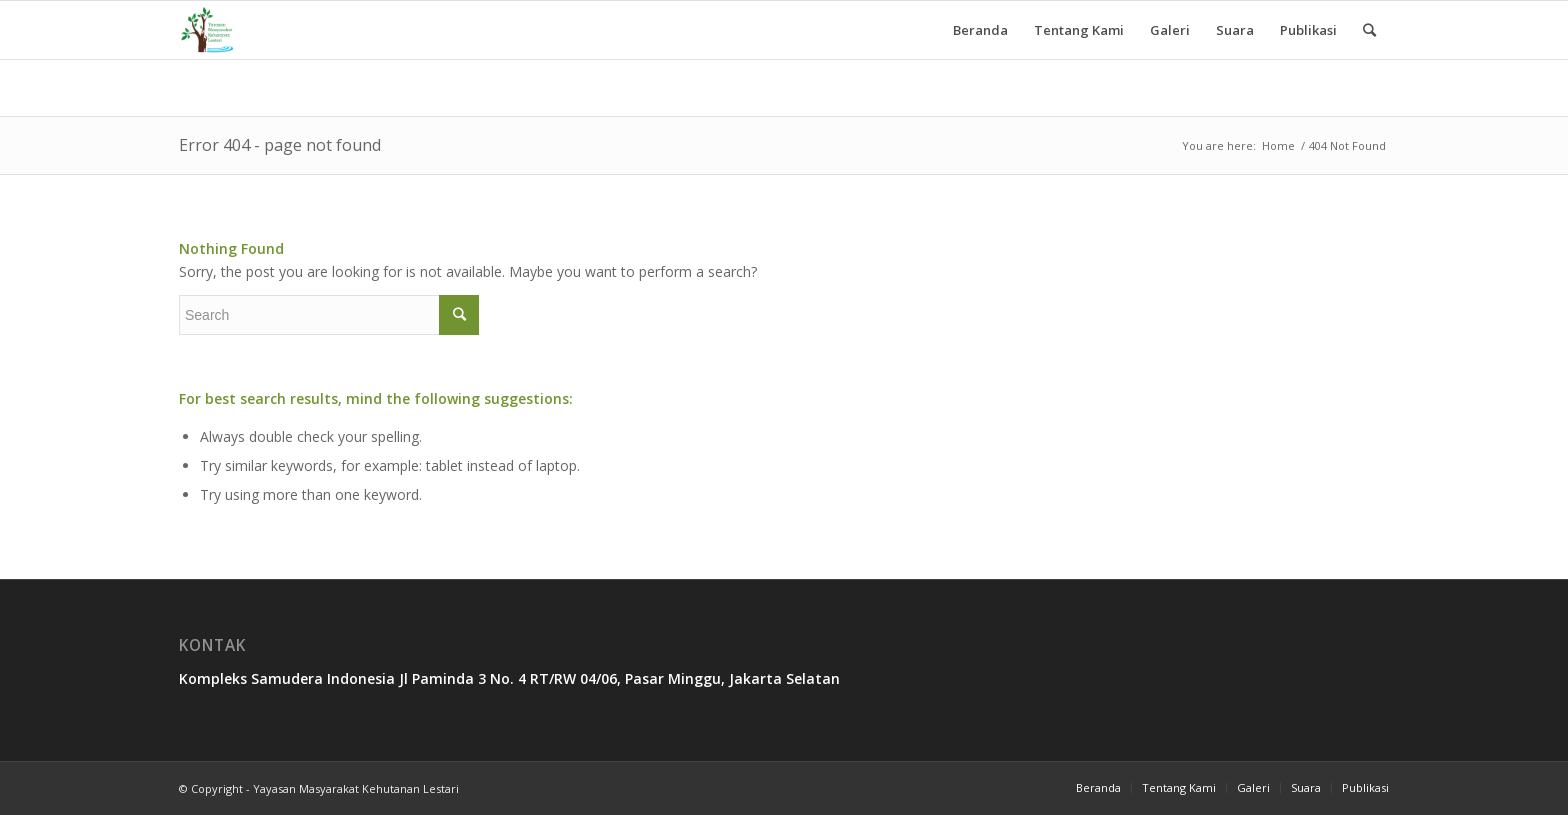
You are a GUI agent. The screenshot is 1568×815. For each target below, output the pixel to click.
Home (1278, 145)
